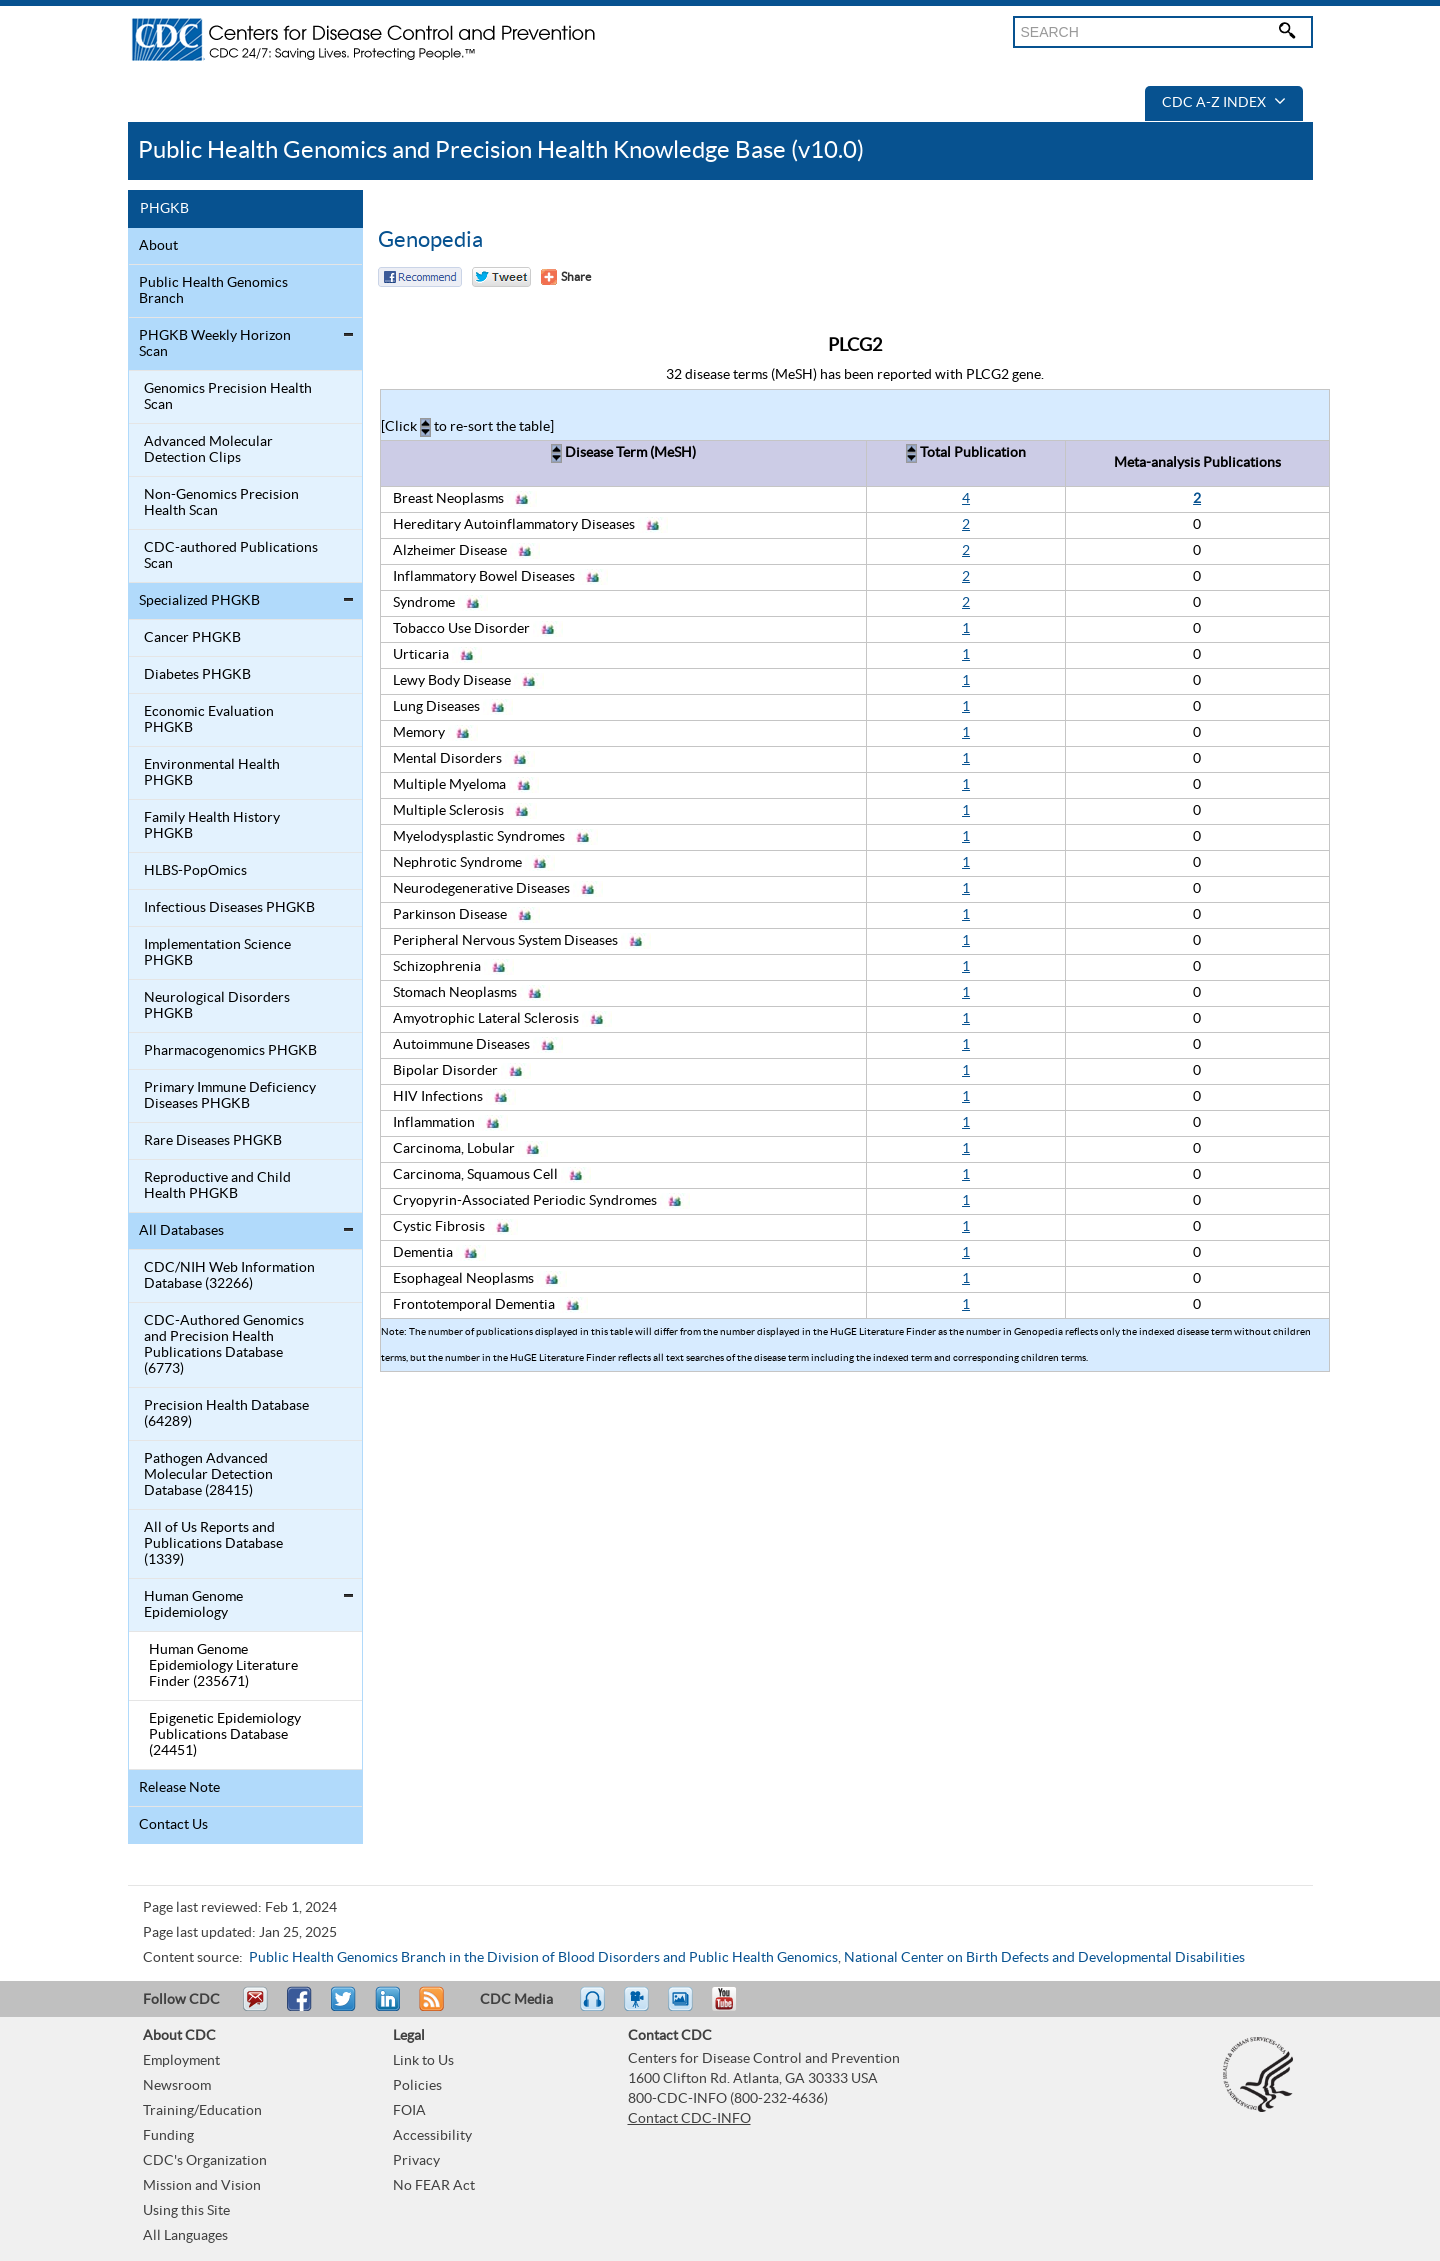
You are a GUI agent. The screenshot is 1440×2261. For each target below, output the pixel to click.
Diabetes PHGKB (197, 675)
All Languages (185, 2236)
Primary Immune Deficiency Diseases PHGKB (230, 1096)
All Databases (181, 1231)
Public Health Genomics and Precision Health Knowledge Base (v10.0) (501, 150)
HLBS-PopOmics (195, 871)
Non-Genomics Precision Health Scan (221, 503)
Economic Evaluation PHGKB (209, 720)
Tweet (344, 2008)
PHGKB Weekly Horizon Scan (215, 344)
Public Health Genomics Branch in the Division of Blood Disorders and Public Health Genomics (543, 1958)
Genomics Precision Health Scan (228, 397)
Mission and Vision (202, 2186)
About (158, 246)
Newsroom (177, 2086)
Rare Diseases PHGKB (213, 1141)
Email (255, 2008)
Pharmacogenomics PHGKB (230, 1051)
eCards (685, 2008)
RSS (429, 2008)
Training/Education (202, 2111)
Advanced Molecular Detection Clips (208, 450)
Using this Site (186, 2211)
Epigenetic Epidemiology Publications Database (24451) (225, 1735)
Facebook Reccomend (420, 277)
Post (385, 2008)
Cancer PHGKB (192, 638)
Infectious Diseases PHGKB (229, 908)
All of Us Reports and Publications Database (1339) (213, 1544)
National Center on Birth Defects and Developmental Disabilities (1044, 1958)
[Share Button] (566, 277)
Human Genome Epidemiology (193, 1605)
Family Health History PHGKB (212, 826)
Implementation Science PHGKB (217, 953)
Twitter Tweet (501, 277)
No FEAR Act (434, 2186)
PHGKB (164, 209)
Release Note (179, 1788)
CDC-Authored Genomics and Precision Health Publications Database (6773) (224, 1345)
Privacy (416, 2161)
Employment (181, 2061)
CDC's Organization (205, 2161)
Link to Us (423, 2061)
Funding (168, 2136)
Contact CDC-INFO (689, 2119)
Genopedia (430, 240)
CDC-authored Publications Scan (231, 556)
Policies (417, 2086)
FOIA (409, 2111)
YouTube (734, 2008)
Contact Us (173, 1825)
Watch (639, 2008)
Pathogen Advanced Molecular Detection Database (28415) (208, 1475)
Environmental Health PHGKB (212, 773)
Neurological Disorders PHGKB (217, 1006)
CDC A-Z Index (1224, 103)
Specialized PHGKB (199, 601)
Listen (593, 2008)
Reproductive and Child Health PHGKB (217, 1186)
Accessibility (432, 2136)
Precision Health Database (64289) (226, 1414)
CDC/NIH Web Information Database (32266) (229, 1276)
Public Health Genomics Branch (213, 291)
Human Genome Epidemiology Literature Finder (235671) (223, 1666)
